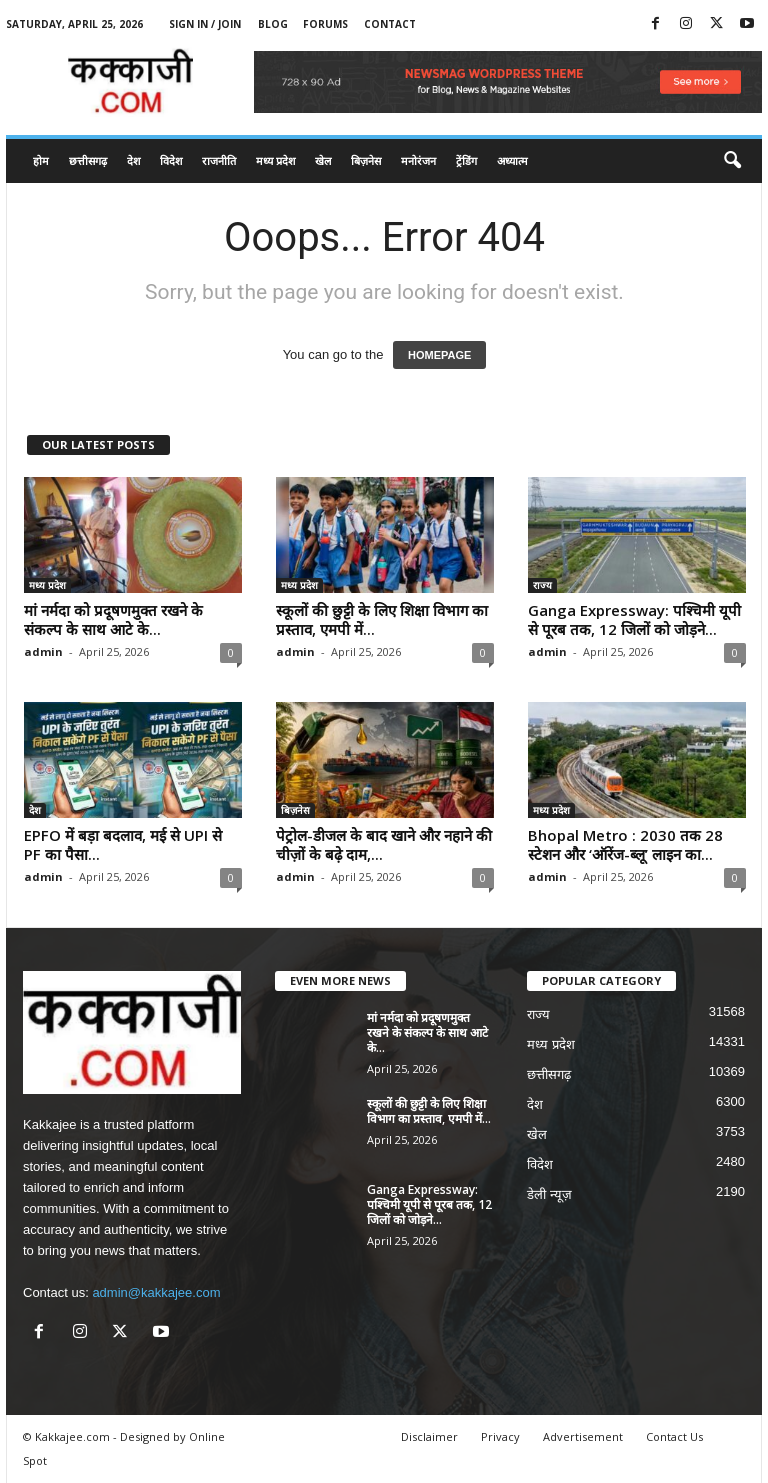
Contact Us (674, 1436)
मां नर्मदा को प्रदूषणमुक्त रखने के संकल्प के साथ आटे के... (113, 619)
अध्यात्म (512, 160)
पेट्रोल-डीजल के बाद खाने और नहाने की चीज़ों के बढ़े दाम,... (384, 844)
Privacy (500, 1436)
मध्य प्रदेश (275, 160)
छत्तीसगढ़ (88, 160)
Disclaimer (429, 1436)
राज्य (542, 585)
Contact (390, 24)
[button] (732, 161)
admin (43, 651)
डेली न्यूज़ (549, 1194)
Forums (325, 24)
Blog (273, 24)
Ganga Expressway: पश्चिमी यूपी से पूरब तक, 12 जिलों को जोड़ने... (634, 619)
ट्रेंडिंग (466, 160)
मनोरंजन (418, 160)
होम (41, 160)
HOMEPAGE (439, 355)
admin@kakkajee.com (156, 1292)
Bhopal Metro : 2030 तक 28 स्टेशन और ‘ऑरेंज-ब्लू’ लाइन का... (625, 844)
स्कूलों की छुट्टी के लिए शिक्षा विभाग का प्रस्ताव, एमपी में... (382, 619)
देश (133, 160)
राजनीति (219, 160)
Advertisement (583, 1436)
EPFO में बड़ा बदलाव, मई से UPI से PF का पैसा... (123, 844)
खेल (323, 160)
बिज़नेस (366, 160)
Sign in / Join (205, 24)
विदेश (171, 160)
